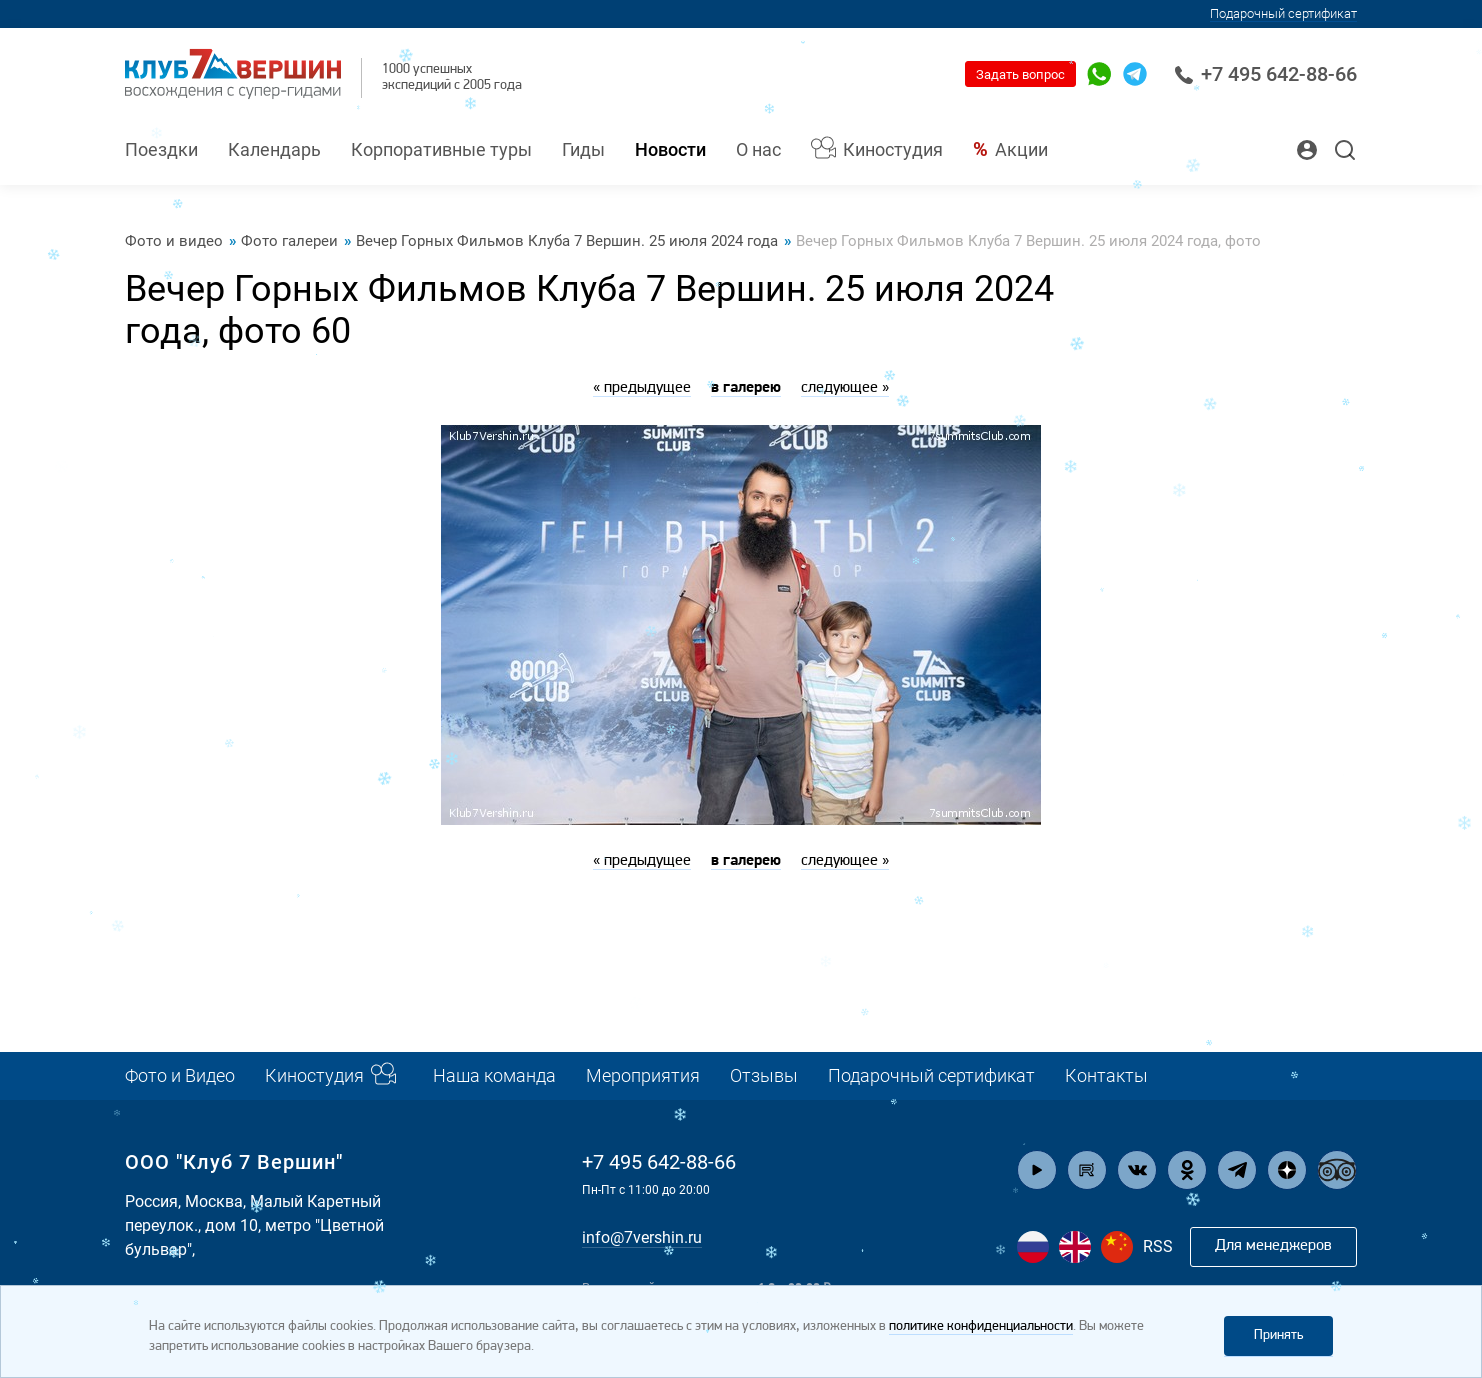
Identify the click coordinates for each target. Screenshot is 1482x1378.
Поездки (161, 149)
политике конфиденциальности (981, 1326)
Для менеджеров (1273, 1246)
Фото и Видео (180, 1075)
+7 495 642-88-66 (1265, 74)
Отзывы (764, 1075)
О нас (758, 149)
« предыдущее (642, 388)
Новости (670, 149)
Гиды (583, 149)
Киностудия (893, 149)
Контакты (1106, 1075)
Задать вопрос (1020, 74)
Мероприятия (643, 1075)
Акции (1021, 149)
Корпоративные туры (441, 149)
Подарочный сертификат (1283, 13)
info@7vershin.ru (642, 1237)
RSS (1158, 1246)
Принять (1278, 1335)
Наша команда (494, 1075)
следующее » (845, 388)
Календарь (274, 149)
